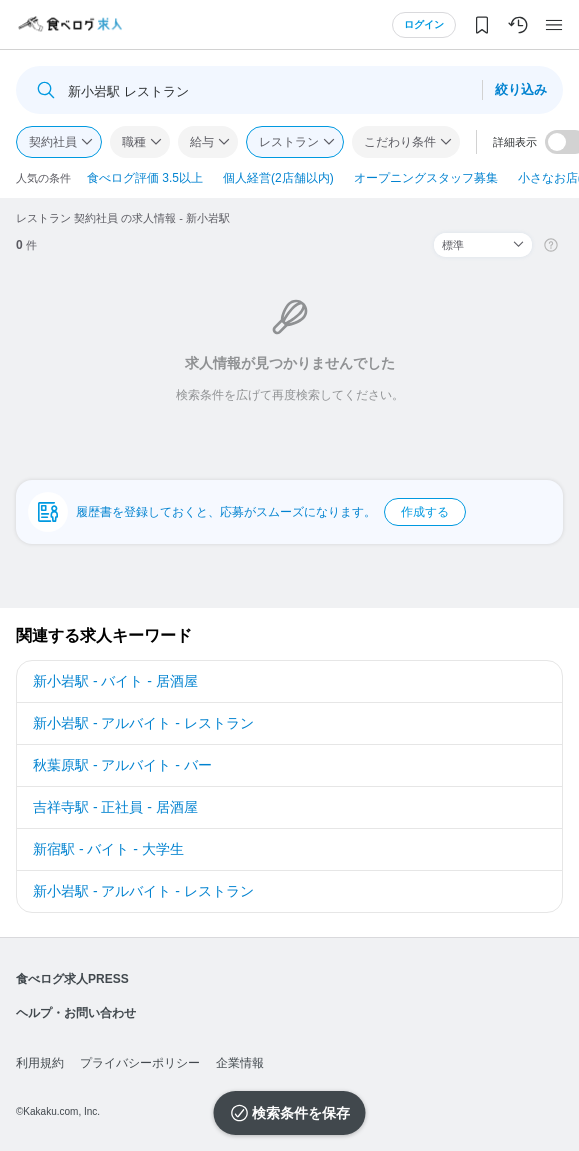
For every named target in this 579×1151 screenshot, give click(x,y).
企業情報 (240, 1063)
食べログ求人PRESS (72, 979)
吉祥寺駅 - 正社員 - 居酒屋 (115, 807)
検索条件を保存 (301, 1113)
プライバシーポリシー (140, 1063)
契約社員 (53, 142)
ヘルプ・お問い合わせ (76, 1013)
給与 (202, 142)
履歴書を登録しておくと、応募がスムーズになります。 (271, 512)
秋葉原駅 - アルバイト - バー (122, 765)
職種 (134, 142)
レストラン (289, 142)
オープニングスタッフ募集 (426, 178)
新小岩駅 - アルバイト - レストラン (143, 723)
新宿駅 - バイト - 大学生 (108, 849)
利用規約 (40, 1063)
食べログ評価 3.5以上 (145, 178)
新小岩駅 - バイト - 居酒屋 (115, 681)
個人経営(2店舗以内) (278, 178)
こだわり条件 (400, 142)
